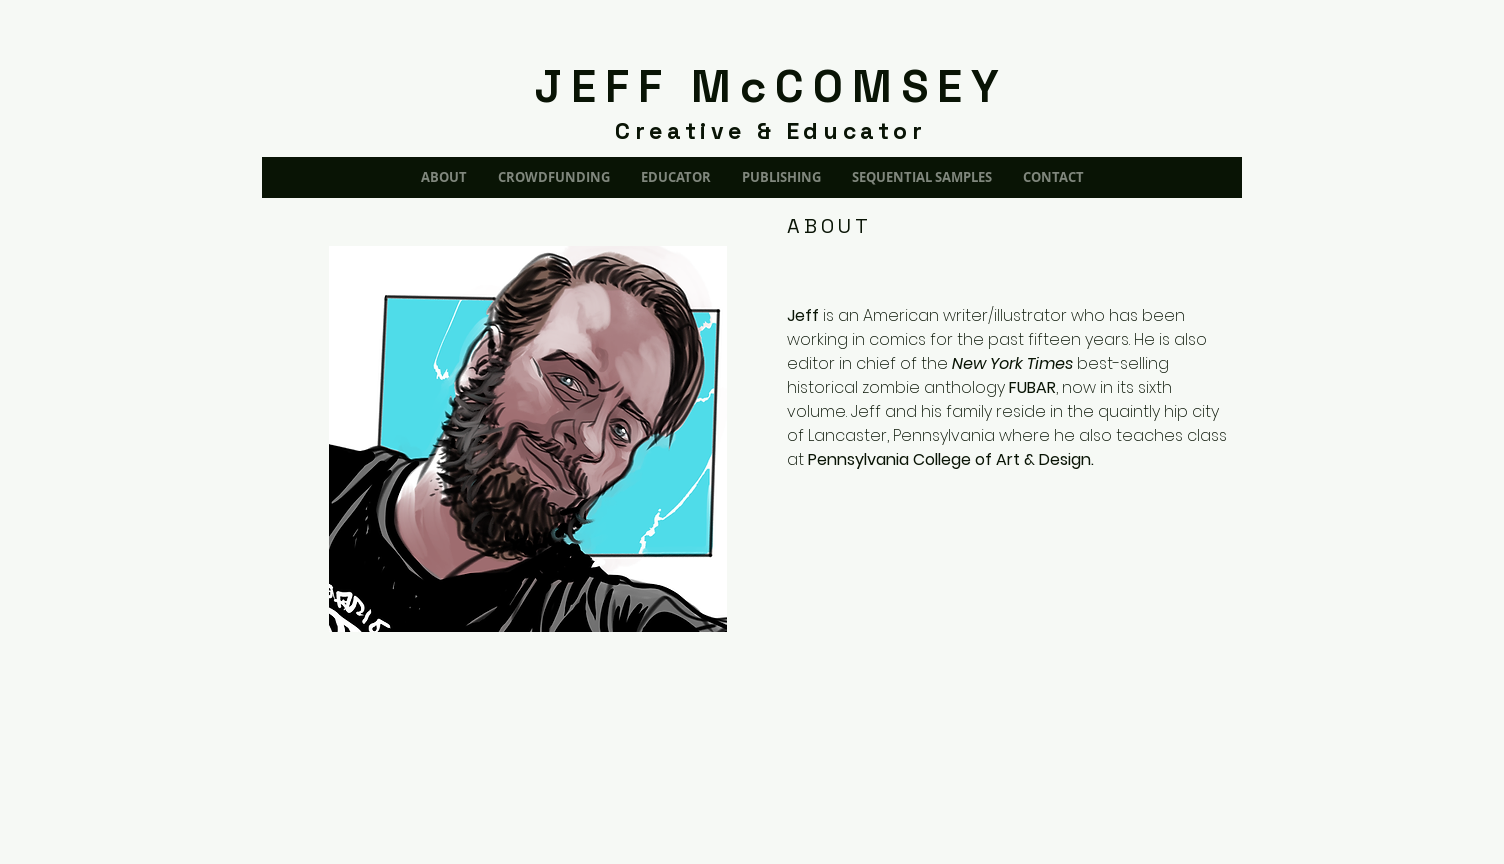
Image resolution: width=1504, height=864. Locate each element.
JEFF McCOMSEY (771, 86)
